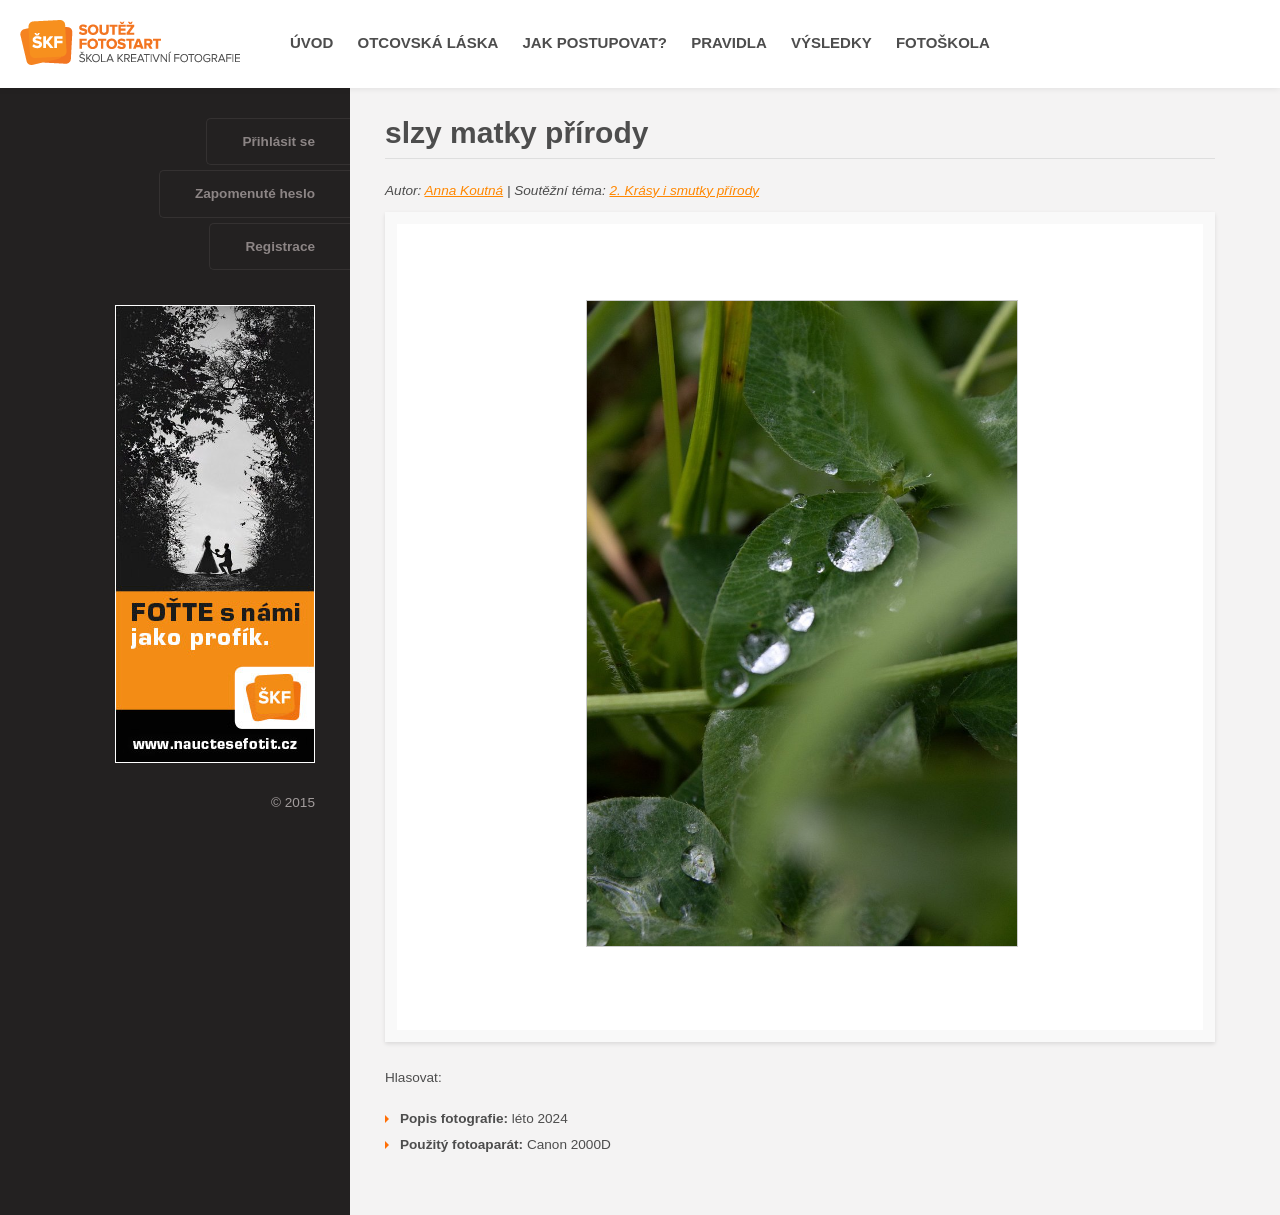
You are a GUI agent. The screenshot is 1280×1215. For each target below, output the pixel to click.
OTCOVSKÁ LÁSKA (428, 42)
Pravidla (729, 42)
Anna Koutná (464, 190)
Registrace (280, 246)
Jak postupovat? (595, 42)
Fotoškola (943, 42)
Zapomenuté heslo (255, 193)
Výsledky (831, 42)
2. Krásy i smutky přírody (684, 190)
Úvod (311, 42)
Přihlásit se (278, 141)
